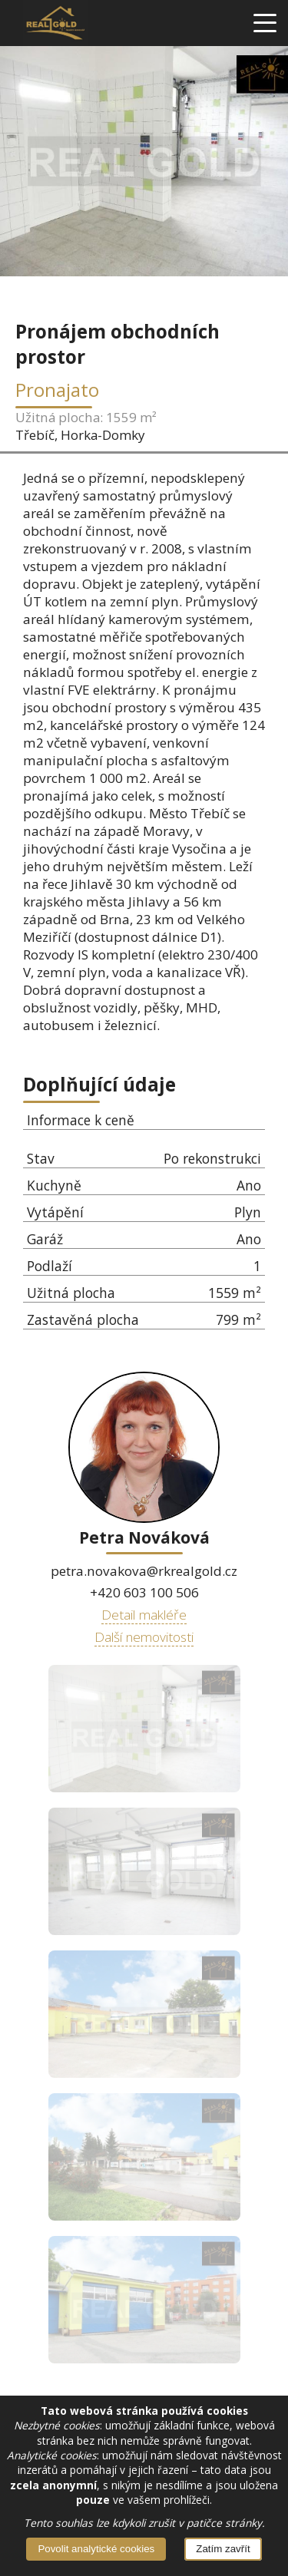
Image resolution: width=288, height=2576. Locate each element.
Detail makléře (144, 1614)
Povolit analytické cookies (96, 2549)
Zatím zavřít (223, 2549)
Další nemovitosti (144, 1636)
